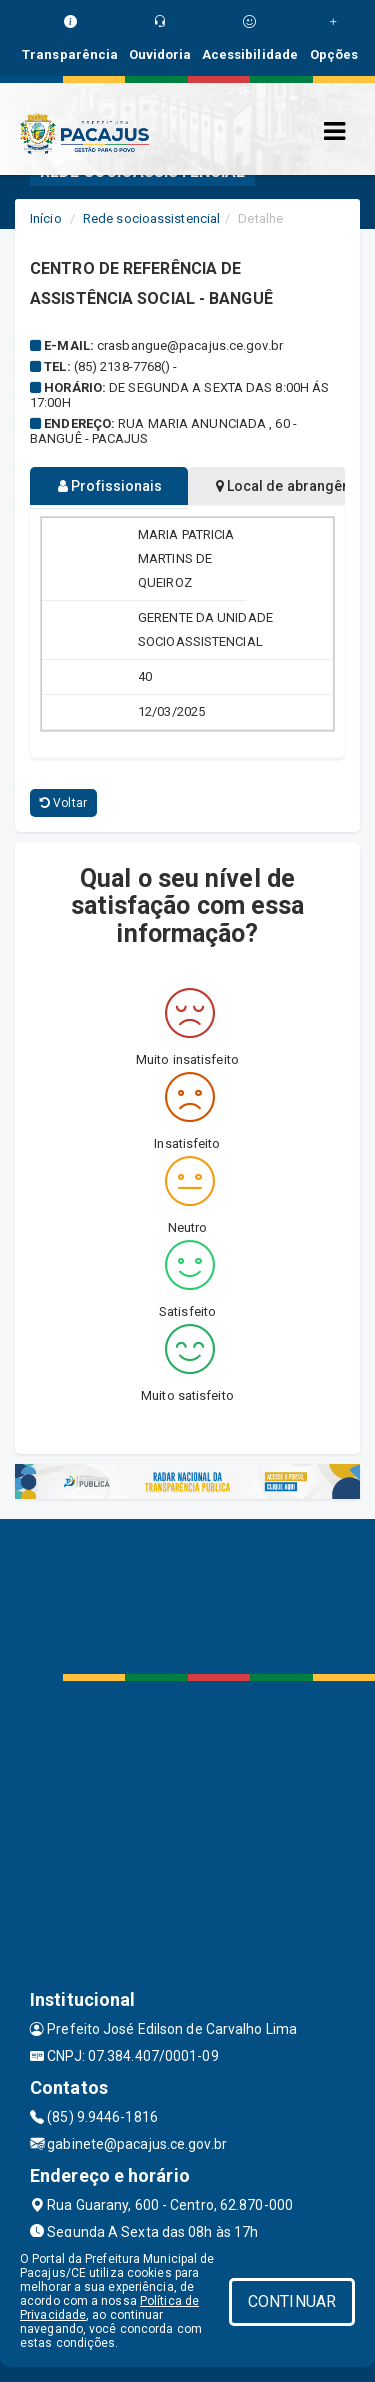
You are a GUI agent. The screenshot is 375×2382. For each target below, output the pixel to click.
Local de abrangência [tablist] (281, 486)
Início (46, 218)
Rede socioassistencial (151, 218)
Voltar (63, 803)
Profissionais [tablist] (110, 486)
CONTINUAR (292, 2301)
